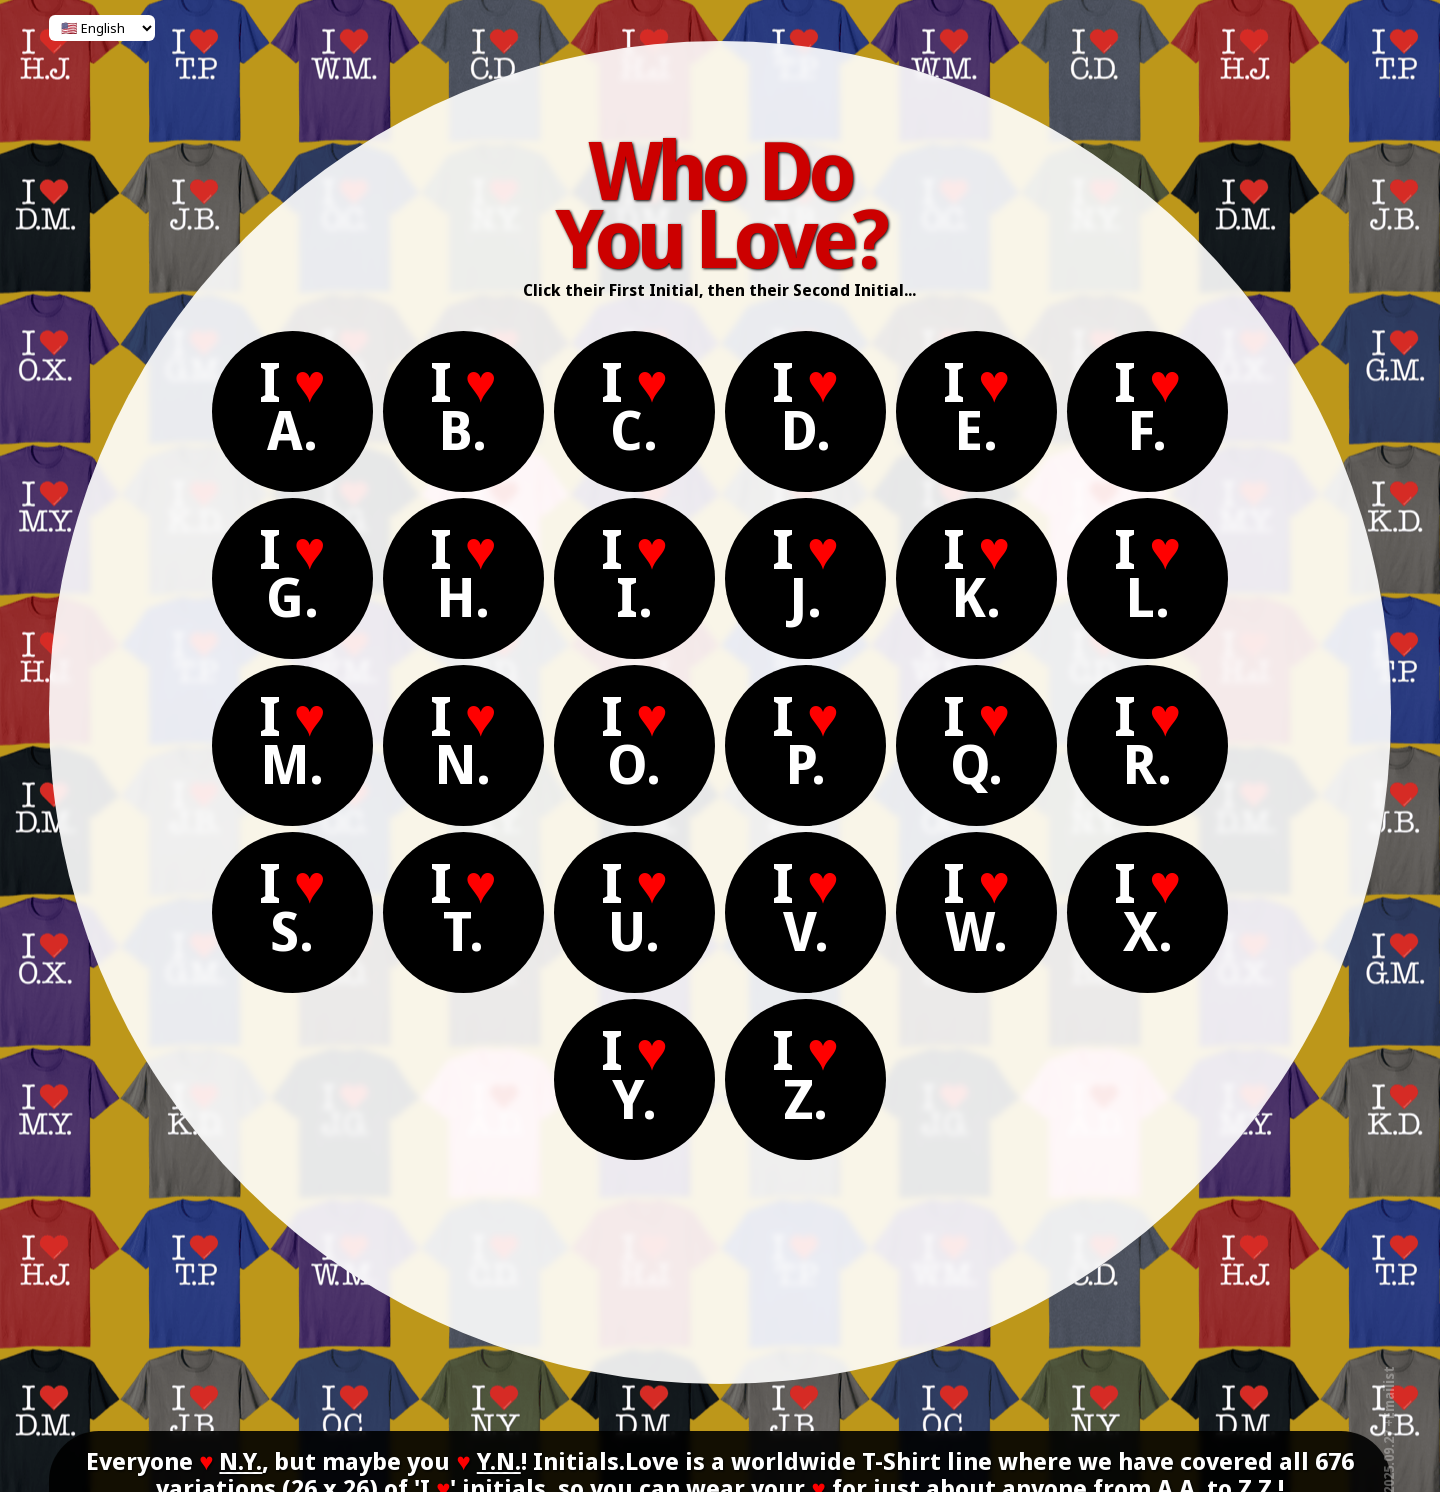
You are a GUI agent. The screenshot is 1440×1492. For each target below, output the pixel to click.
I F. (1149, 405)
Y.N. (499, 1460)
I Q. (977, 739)
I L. (1149, 572)
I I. (635, 572)
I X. (1149, 906)
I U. (635, 906)
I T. (464, 906)
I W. (977, 906)
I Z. (806, 1073)
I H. (464, 572)
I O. (635, 739)
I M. (293, 739)
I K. (977, 572)
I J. (806, 572)
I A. (293, 405)
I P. (806, 739)
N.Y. (240, 1460)
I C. (635, 405)
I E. (977, 405)
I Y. (635, 1073)
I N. (464, 739)
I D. (806, 405)
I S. (293, 906)
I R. (1149, 739)
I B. (464, 405)
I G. (293, 572)
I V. (806, 906)
